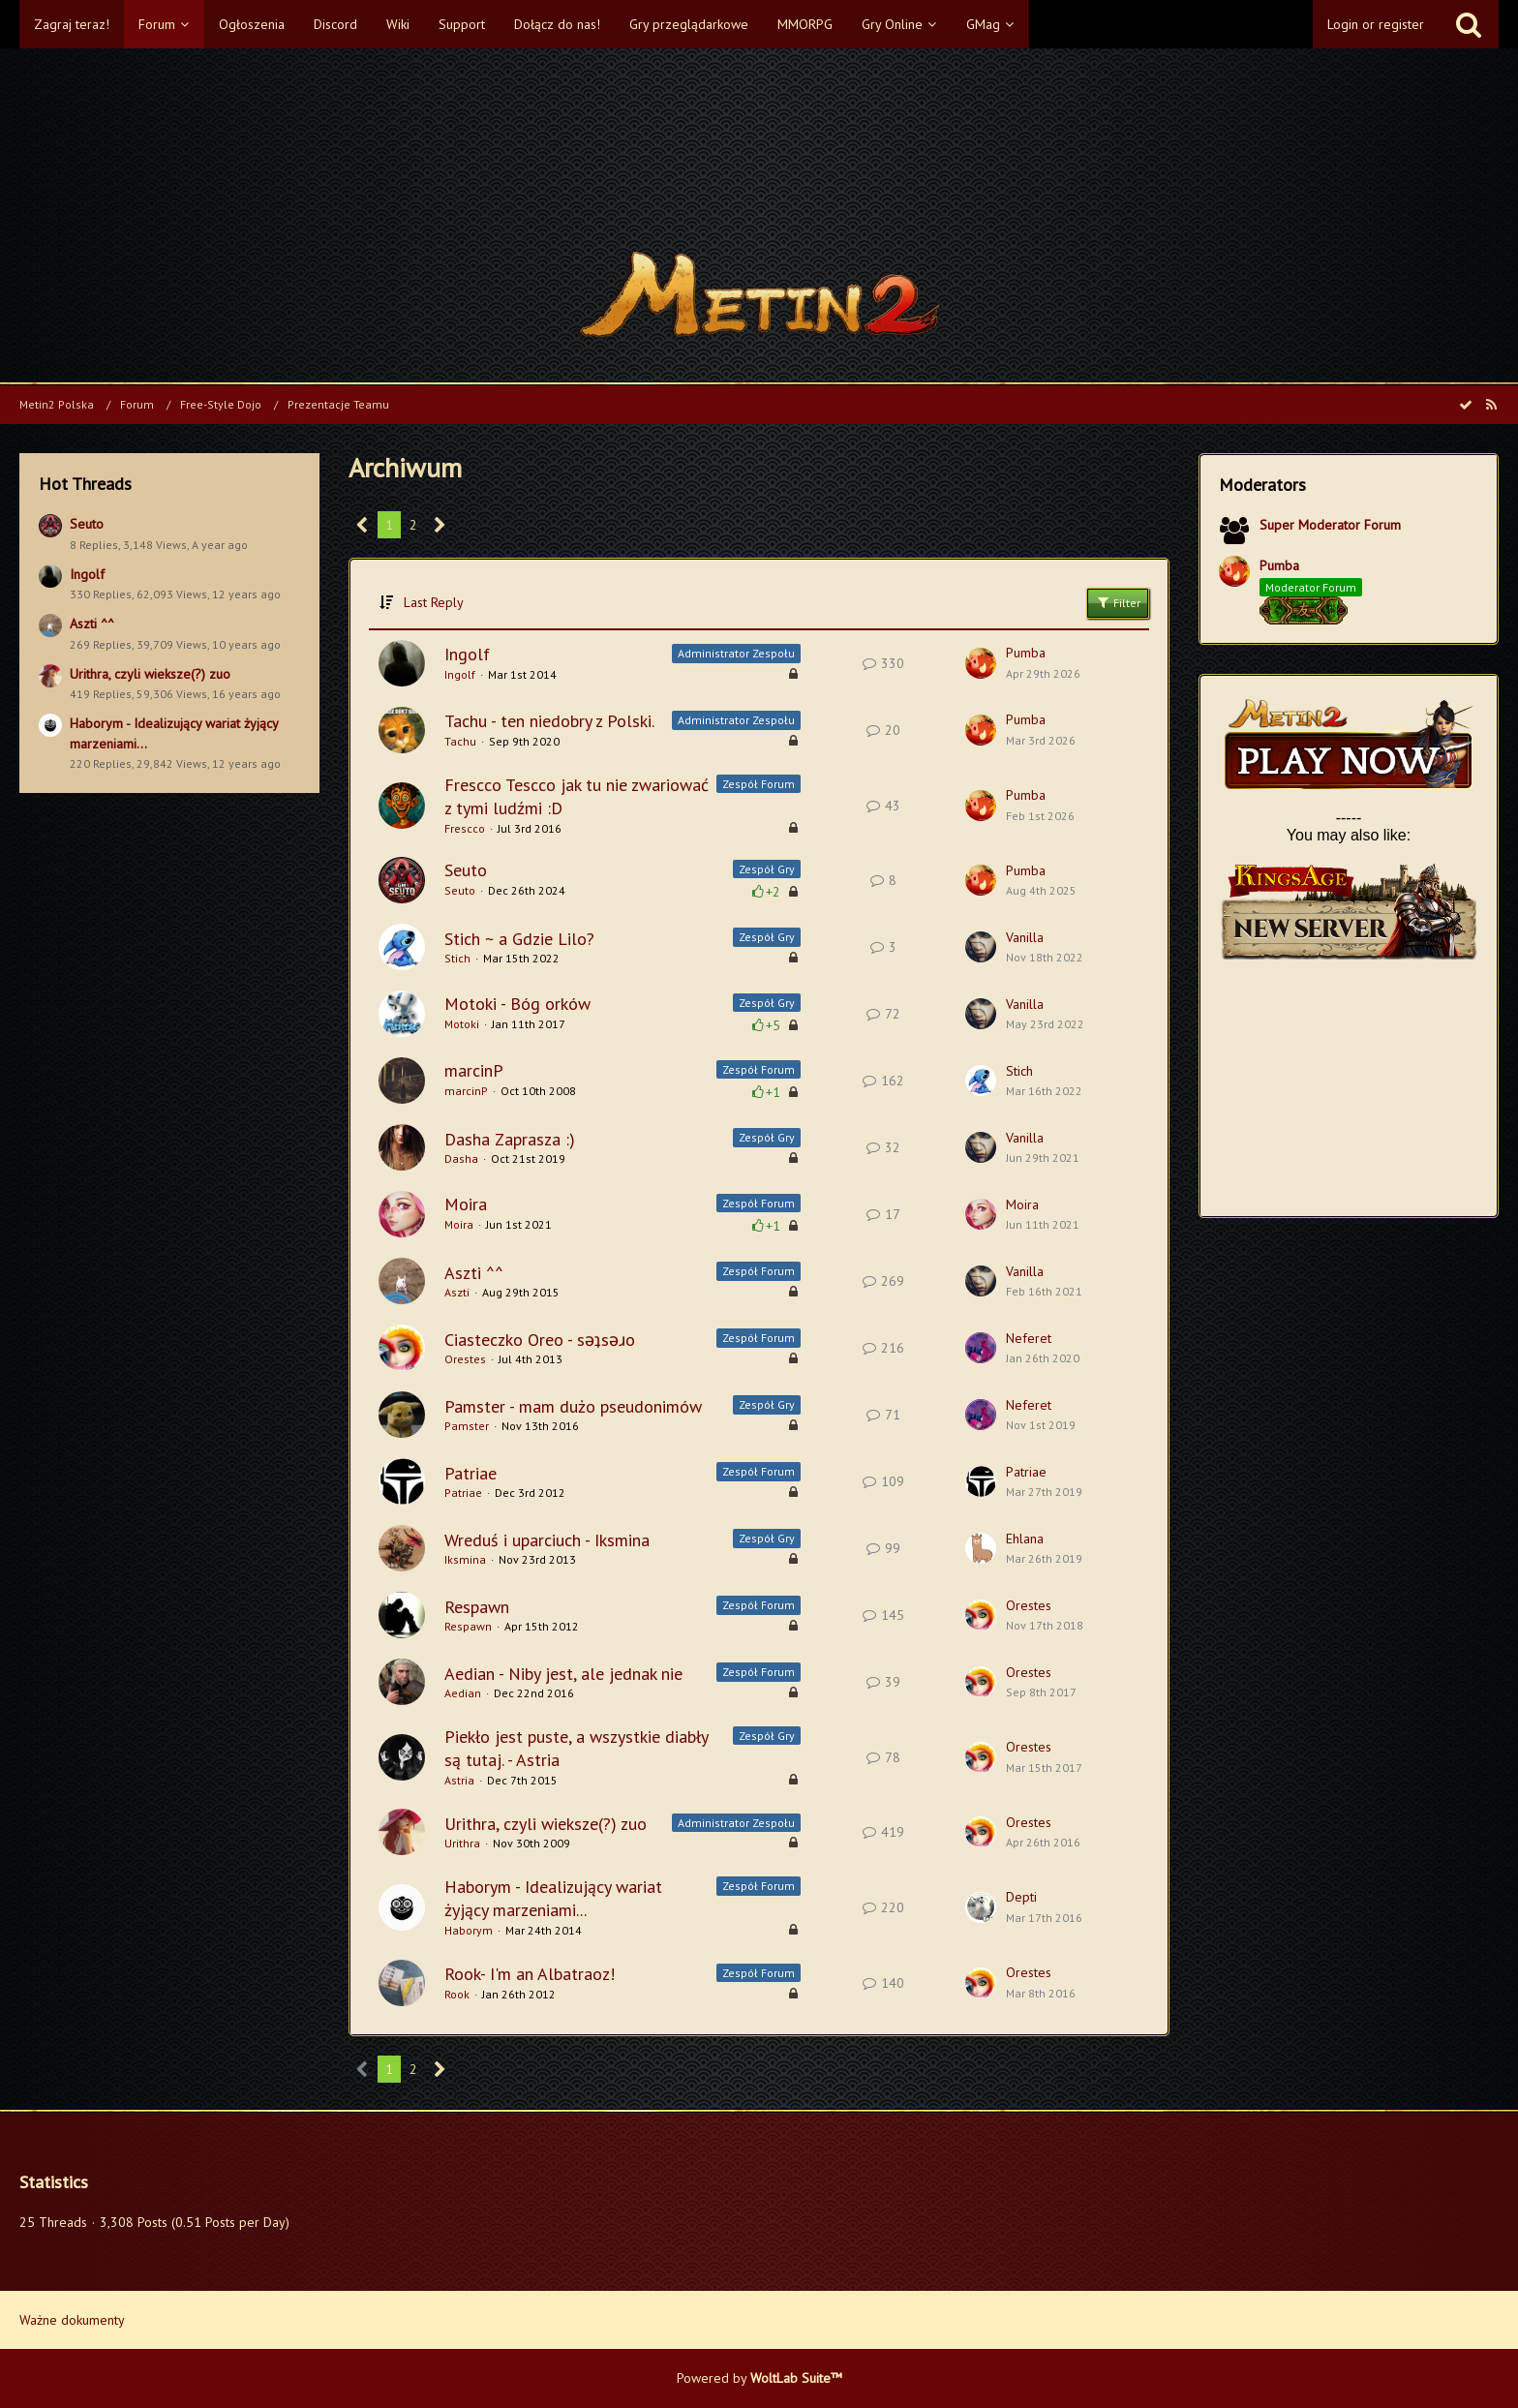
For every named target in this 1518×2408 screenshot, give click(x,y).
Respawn (476, 1607)
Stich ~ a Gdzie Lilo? (519, 939)
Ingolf (87, 574)
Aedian (462, 1693)
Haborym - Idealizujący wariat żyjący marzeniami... (553, 1898)
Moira (465, 1204)
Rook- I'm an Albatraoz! (529, 1974)
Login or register (1375, 24)
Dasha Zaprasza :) (509, 1139)
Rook (457, 1994)
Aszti (457, 1292)
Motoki (461, 1024)
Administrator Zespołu (736, 653)
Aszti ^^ (92, 623)
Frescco (464, 828)
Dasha (461, 1158)
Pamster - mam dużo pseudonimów (573, 1406)
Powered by (759, 2378)
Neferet (1028, 1338)
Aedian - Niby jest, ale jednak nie (563, 1673)
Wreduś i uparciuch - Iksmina (547, 1540)
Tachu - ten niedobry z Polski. (549, 721)
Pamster (466, 1425)
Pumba (1026, 652)
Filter (1117, 602)
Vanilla (1025, 937)
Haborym (468, 1930)
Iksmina (465, 1559)
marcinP (473, 1070)
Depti (1021, 1896)
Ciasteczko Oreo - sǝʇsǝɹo (539, 1339)
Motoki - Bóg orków (517, 1003)
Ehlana (1025, 1538)
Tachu (460, 741)
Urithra (462, 1843)
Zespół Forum (758, 784)
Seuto (87, 524)
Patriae (470, 1473)
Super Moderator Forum (1330, 524)
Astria (459, 1780)
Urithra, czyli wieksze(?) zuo (150, 674)
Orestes (465, 1359)
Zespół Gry (767, 869)
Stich (457, 958)
